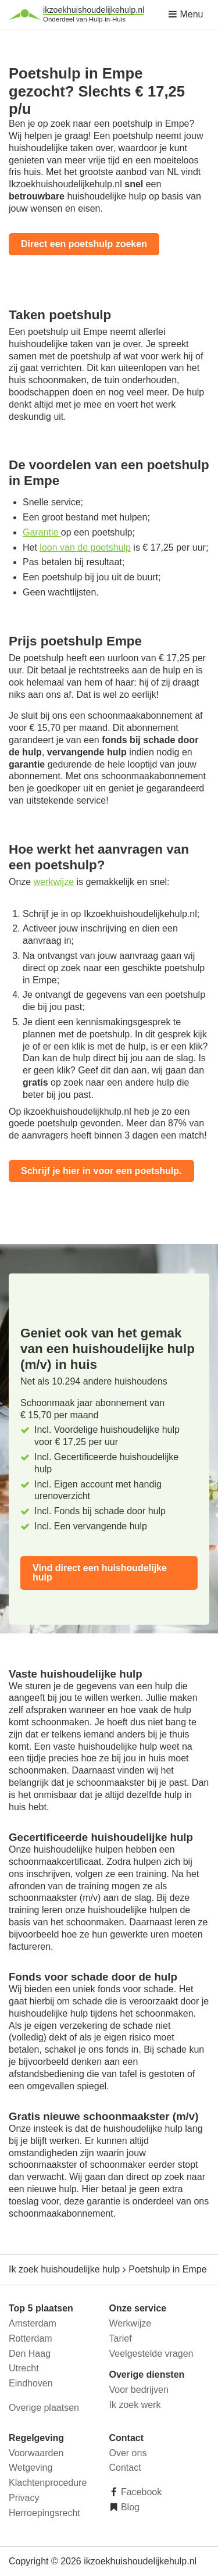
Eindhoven (31, 2383)
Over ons (128, 2453)
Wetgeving (30, 2467)
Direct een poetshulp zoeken (84, 244)
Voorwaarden (36, 2453)
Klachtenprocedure (48, 2483)
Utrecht (24, 2368)
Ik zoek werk (135, 2405)
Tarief (120, 2338)
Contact (125, 2467)
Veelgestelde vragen (151, 2354)
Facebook (140, 2492)
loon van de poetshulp (85, 547)
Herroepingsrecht (44, 2513)
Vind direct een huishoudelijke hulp (100, 1572)
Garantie (42, 532)
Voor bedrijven (139, 2390)
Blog (129, 2507)
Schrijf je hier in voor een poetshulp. (101, 1171)
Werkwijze (130, 2323)
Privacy (24, 2498)
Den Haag (30, 2354)
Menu (185, 14)
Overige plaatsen (44, 2408)
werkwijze (54, 882)
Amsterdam (32, 2323)
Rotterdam (30, 2338)
